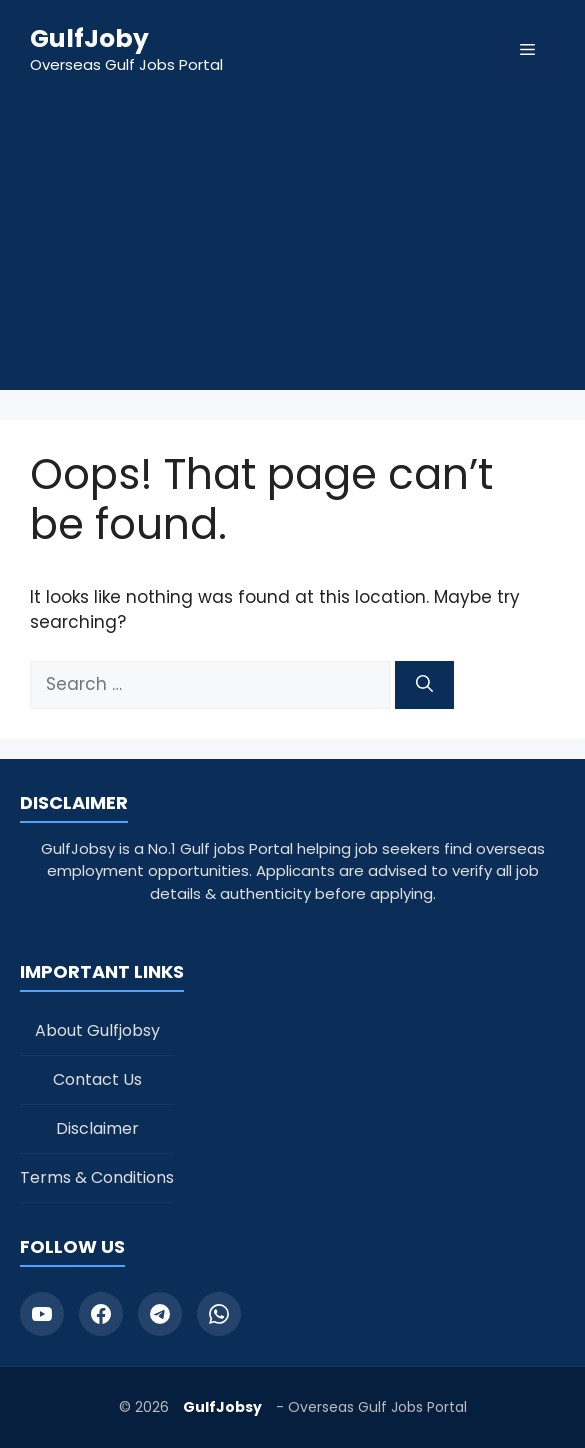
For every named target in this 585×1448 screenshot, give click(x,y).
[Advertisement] (292, 250)
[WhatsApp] (219, 1314)
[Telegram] (160, 1314)
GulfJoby (89, 38)
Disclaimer (97, 1128)
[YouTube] (42, 1314)
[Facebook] (101, 1314)
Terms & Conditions (97, 1177)
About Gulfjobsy (97, 1030)
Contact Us (97, 1079)
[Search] (424, 685)
